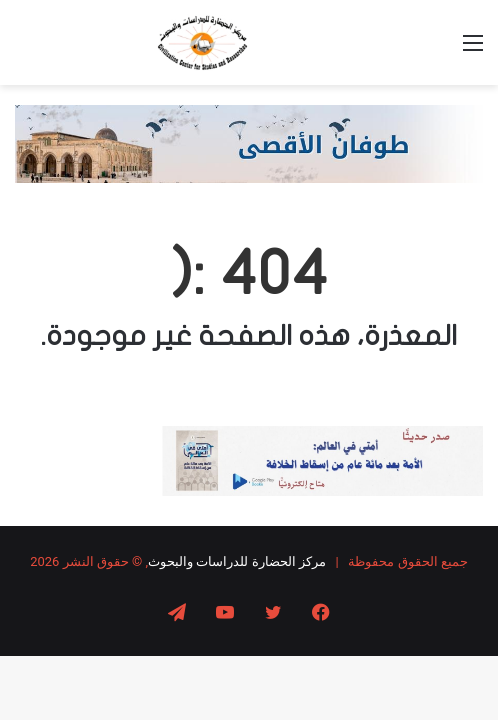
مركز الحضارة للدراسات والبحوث (237, 561)
